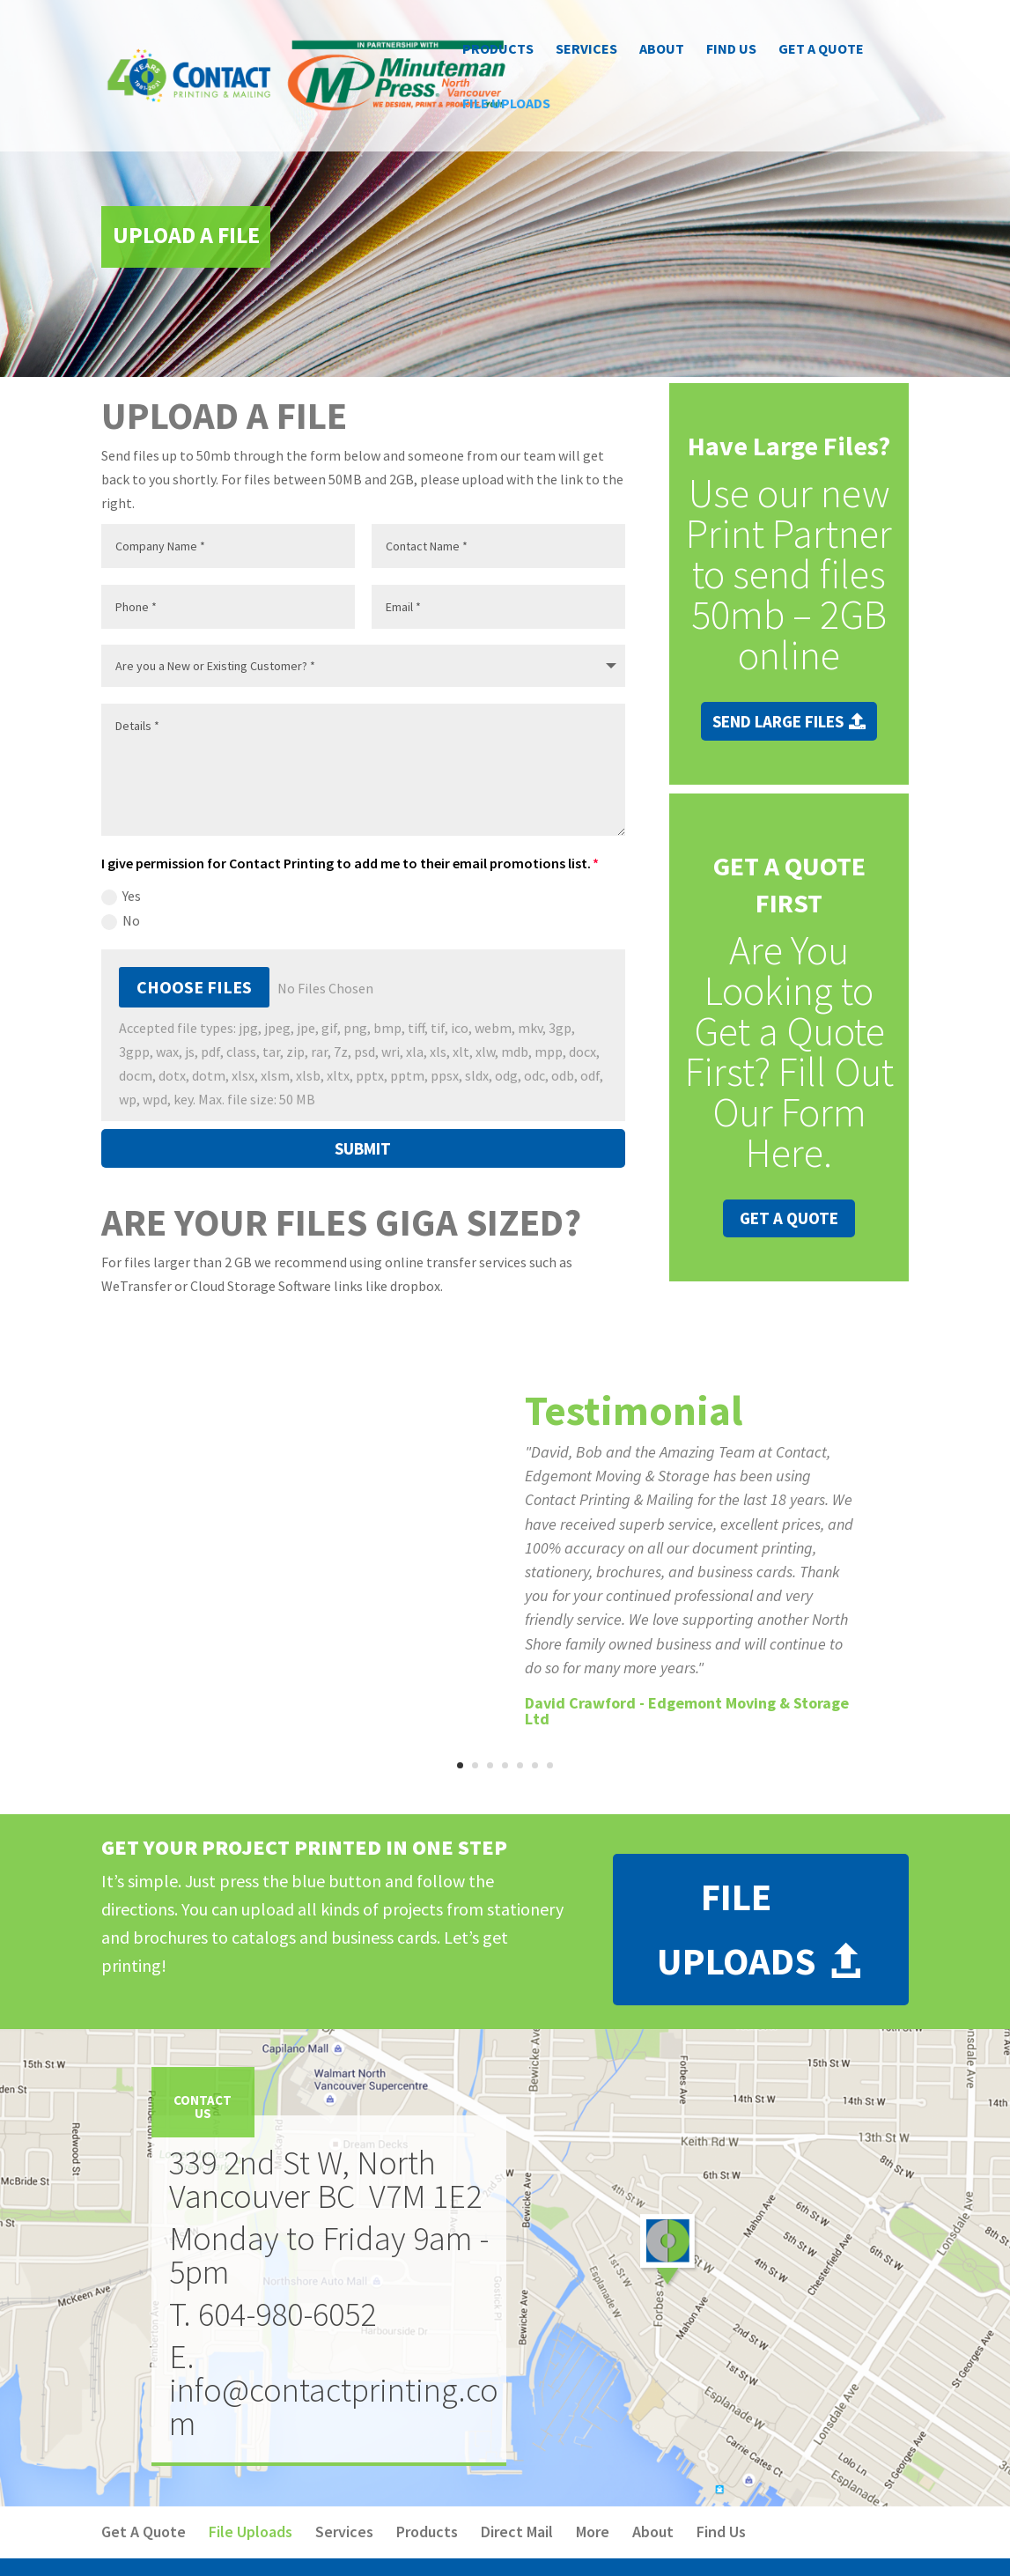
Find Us (731, 49)
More (592, 2531)
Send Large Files (778, 721)
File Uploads (506, 104)
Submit (363, 1148)
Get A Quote (821, 49)
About (661, 49)
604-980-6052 (287, 2314)
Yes (121, 896)
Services (586, 49)
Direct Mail (517, 2531)
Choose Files (194, 987)
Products (498, 49)
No (120, 921)
